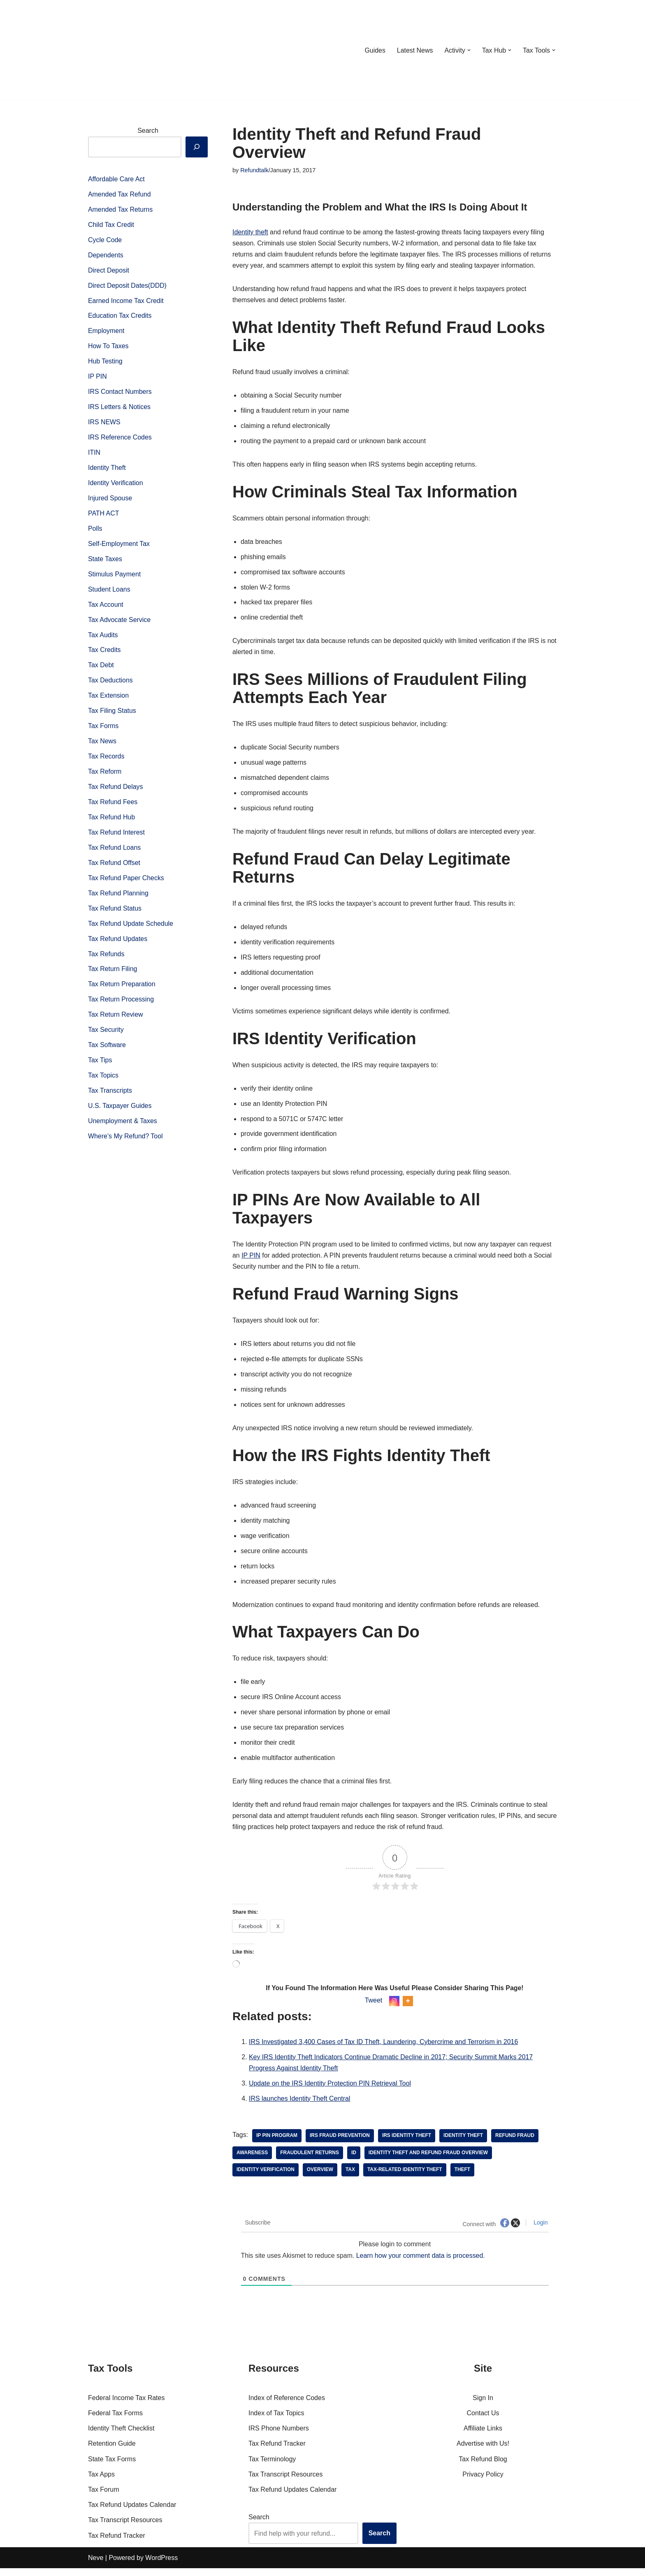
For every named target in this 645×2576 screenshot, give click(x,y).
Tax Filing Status (112, 714)
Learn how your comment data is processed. (421, 2263)
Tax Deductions (110, 683)
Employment (106, 331)
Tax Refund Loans (114, 852)
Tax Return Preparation (122, 989)
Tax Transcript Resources (125, 2527)
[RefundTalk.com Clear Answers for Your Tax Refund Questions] (131, 50)
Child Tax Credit (111, 225)
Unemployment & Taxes (123, 1127)
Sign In (483, 2405)
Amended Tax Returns (120, 209)
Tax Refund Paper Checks (126, 882)
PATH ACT (103, 515)
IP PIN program (276, 2143)
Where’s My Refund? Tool (125, 1142)
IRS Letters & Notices (119, 408)
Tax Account (105, 607)
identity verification (266, 2178)
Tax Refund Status (115, 912)
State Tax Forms (112, 2466)
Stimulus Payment (114, 576)
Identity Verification (115, 484)
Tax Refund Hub (111, 821)
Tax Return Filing (112, 974)
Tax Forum (103, 2497)
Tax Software (107, 1050)
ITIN (94, 454)
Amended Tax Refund (119, 194)
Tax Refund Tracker (116, 2542)
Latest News (414, 50)
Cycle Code (105, 240)
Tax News (102, 744)
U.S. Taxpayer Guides (120, 1111)
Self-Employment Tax (119, 546)
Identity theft (250, 232)
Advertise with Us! (483, 2451)
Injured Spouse (110, 500)
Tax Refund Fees (113, 805)
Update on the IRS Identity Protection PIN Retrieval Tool (330, 2091)
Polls (95, 530)
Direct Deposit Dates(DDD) (127, 286)
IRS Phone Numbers (278, 2436)
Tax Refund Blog (483, 2466)
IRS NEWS (104, 423)
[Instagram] (394, 2008)
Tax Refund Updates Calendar (132, 2512)
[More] (408, 2008)
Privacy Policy (482, 2482)
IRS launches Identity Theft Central (300, 2106)
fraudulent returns (310, 2160)
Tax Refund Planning (118, 897)
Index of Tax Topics (276, 2420)
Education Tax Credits (120, 316)
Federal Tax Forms (115, 2420)
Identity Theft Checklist (121, 2436)
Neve (95, 2565)
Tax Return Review (115, 1020)
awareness (252, 2160)
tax (350, 2178)
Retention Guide (112, 2451)
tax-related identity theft (405, 2178)
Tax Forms (103, 729)
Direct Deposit (108, 271)
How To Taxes (108, 347)
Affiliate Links (483, 2436)
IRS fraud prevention (340, 2143)
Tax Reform (105, 775)
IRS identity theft (407, 2143)
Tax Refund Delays (115, 790)
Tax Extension (108, 699)
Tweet (374, 2007)
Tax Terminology (272, 2466)
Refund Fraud (516, 2143)
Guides (374, 50)
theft (463, 2178)
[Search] (197, 146)
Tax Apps (101, 2482)
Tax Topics (103, 1081)
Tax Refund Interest (116, 836)
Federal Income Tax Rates (126, 2405)
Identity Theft (107, 469)
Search (147, 130)
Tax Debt (101, 668)
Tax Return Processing (121, 1004)
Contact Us (482, 2420)
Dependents (105, 255)
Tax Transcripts (110, 1096)
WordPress (161, 2565)
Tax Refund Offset (114, 867)
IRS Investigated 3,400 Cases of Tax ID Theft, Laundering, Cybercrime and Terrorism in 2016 (384, 2049)
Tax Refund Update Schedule (131, 928)
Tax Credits (104, 653)
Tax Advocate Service (119, 622)
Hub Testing (105, 362)
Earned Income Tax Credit (126, 301)
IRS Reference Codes (120, 439)
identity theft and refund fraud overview (429, 2160)
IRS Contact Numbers (120, 393)
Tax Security (106, 1035)
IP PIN (97, 378)
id (354, 2160)
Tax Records (106, 760)
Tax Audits (103, 637)
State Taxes (105, 561)
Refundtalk (254, 170)
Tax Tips (100, 1065)
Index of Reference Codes (286, 2405)
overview (320, 2178)
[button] (468, 50)
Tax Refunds (106, 958)
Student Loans (109, 591)
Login (540, 2230)
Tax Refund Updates (118, 943)
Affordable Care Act (116, 179)
